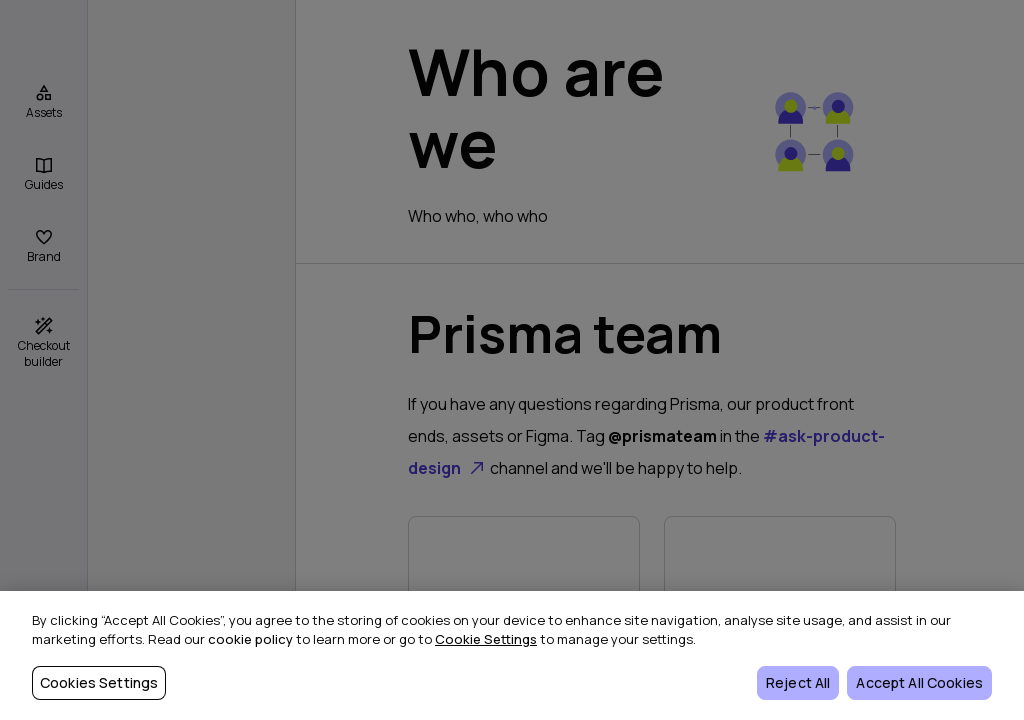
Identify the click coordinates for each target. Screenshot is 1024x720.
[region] (512, 655)
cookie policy (250, 639)
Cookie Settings (486, 639)
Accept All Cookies (919, 682)
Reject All (798, 682)
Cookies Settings (99, 682)
